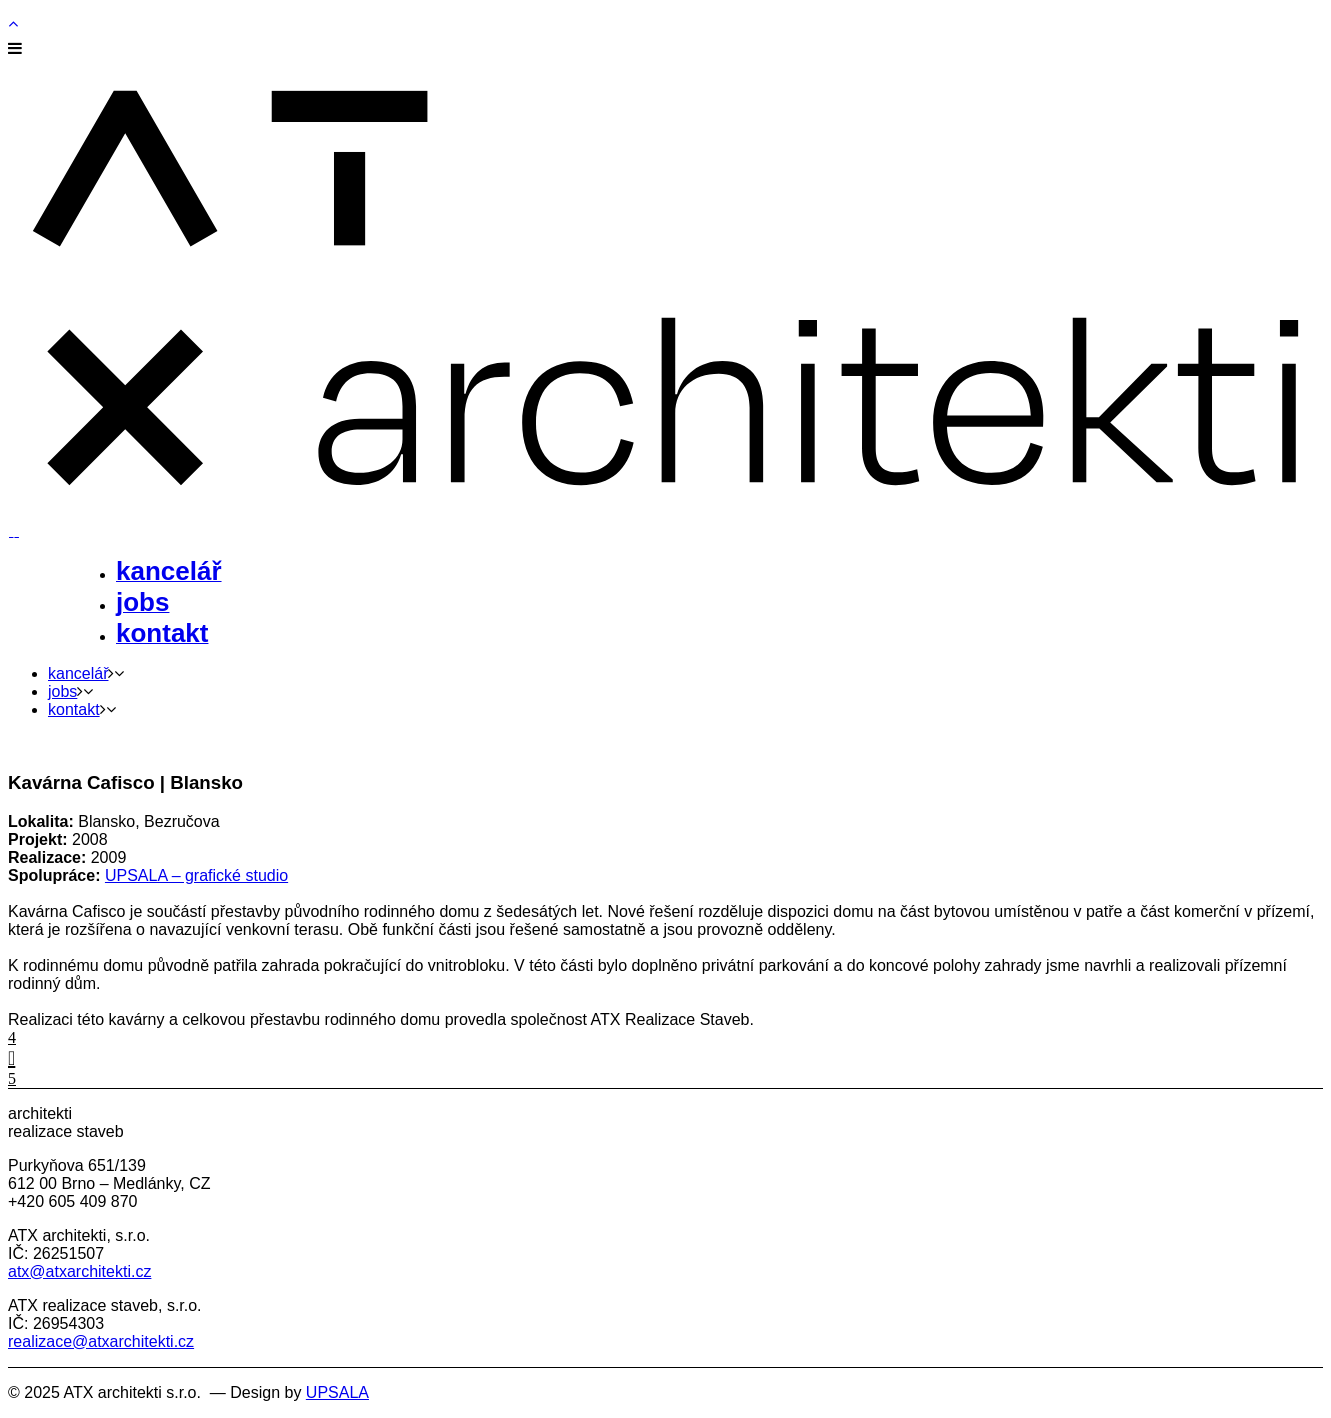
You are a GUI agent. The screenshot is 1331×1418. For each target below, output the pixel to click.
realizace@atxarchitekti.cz (101, 1341)
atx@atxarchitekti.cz (79, 1271)
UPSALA (337, 1392)
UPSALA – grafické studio (196, 875)
